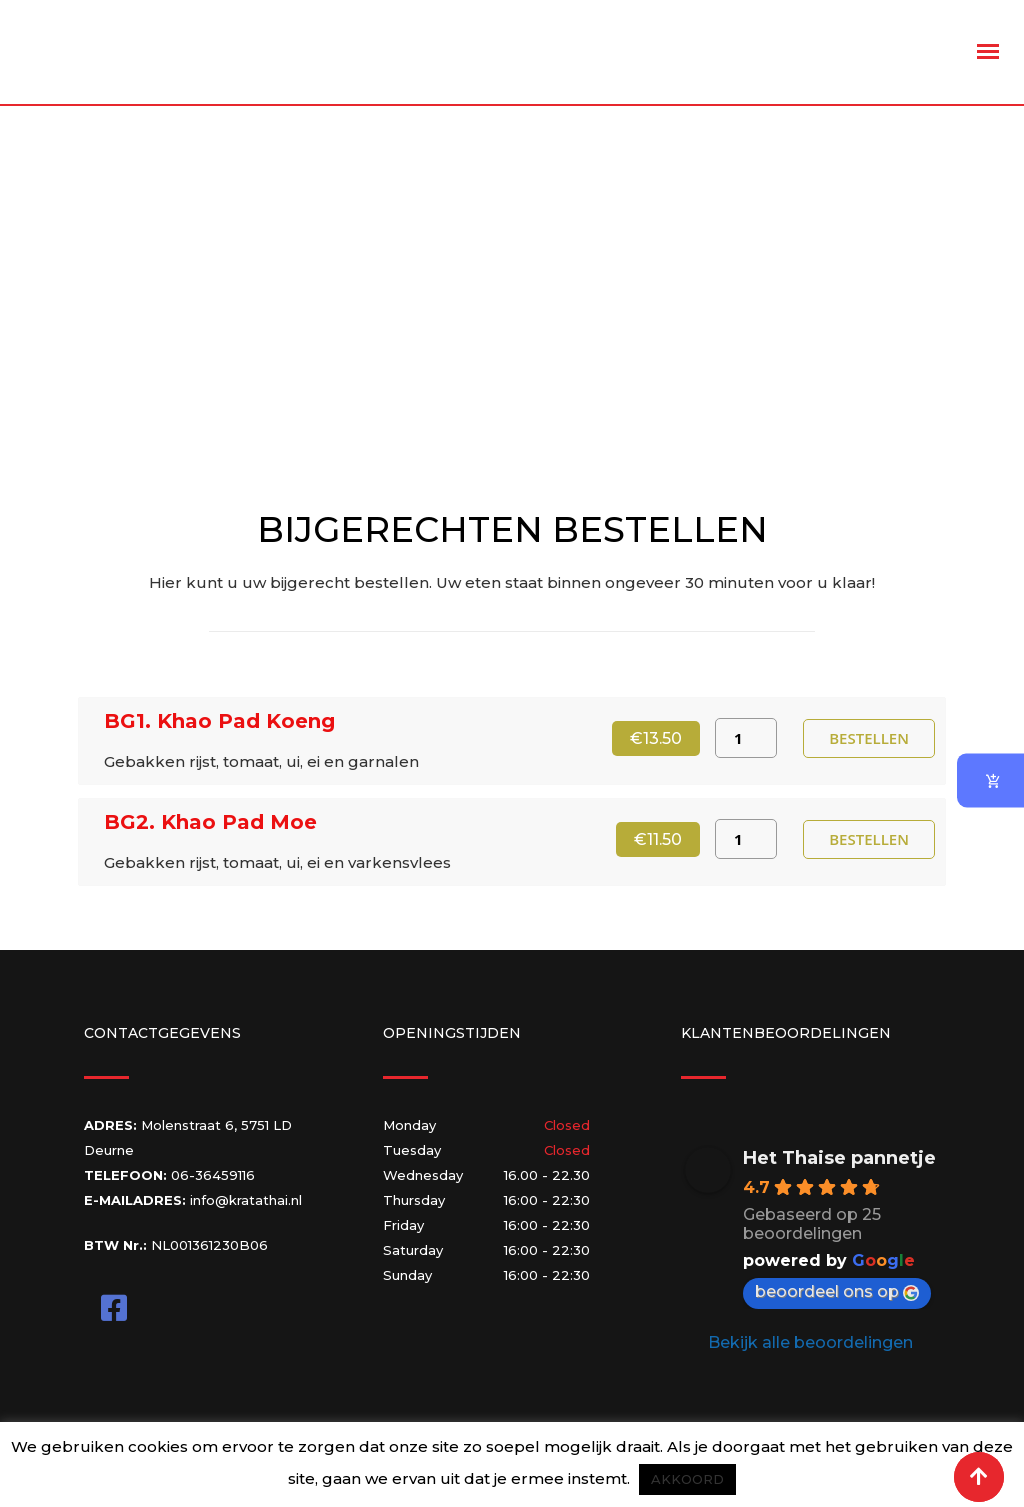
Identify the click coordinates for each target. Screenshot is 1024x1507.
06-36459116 (213, 1175)
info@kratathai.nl (246, 1200)
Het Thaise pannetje (839, 1158)
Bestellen (869, 737)
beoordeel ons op (837, 1291)
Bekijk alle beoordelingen (810, 1342)
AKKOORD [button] (687, 1479)
